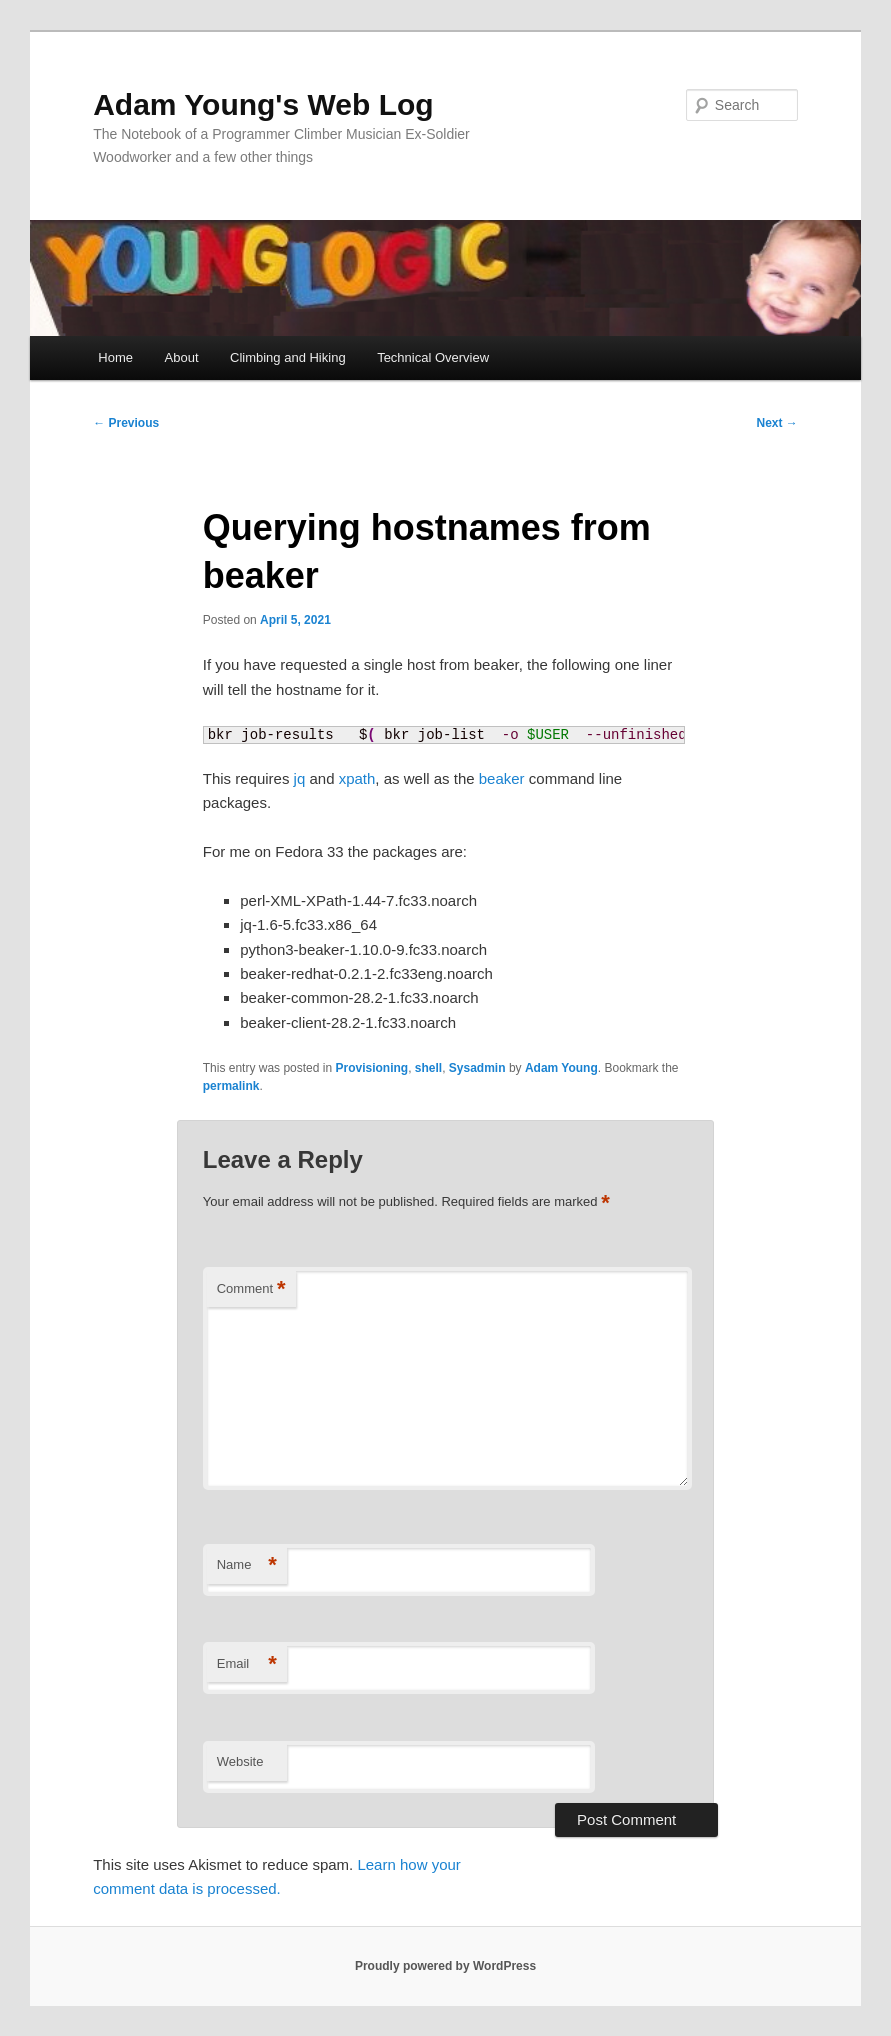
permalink (231, 1086)
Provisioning (371, 1068)
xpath (357, 778)
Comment (251, 1289)
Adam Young (561, 1068)
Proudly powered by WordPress (445, 1966)
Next (777, 423)
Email (247, 1664)
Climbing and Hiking (288, 357)
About (182, 357)
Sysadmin (477, 1068)
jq (300, 778)
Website (240, 1761)
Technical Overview (433, 357)
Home (115, 357)
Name (247, 1565)
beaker (502, 778)
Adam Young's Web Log (263, 104)
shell (428, 1068)
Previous (126, 423)
